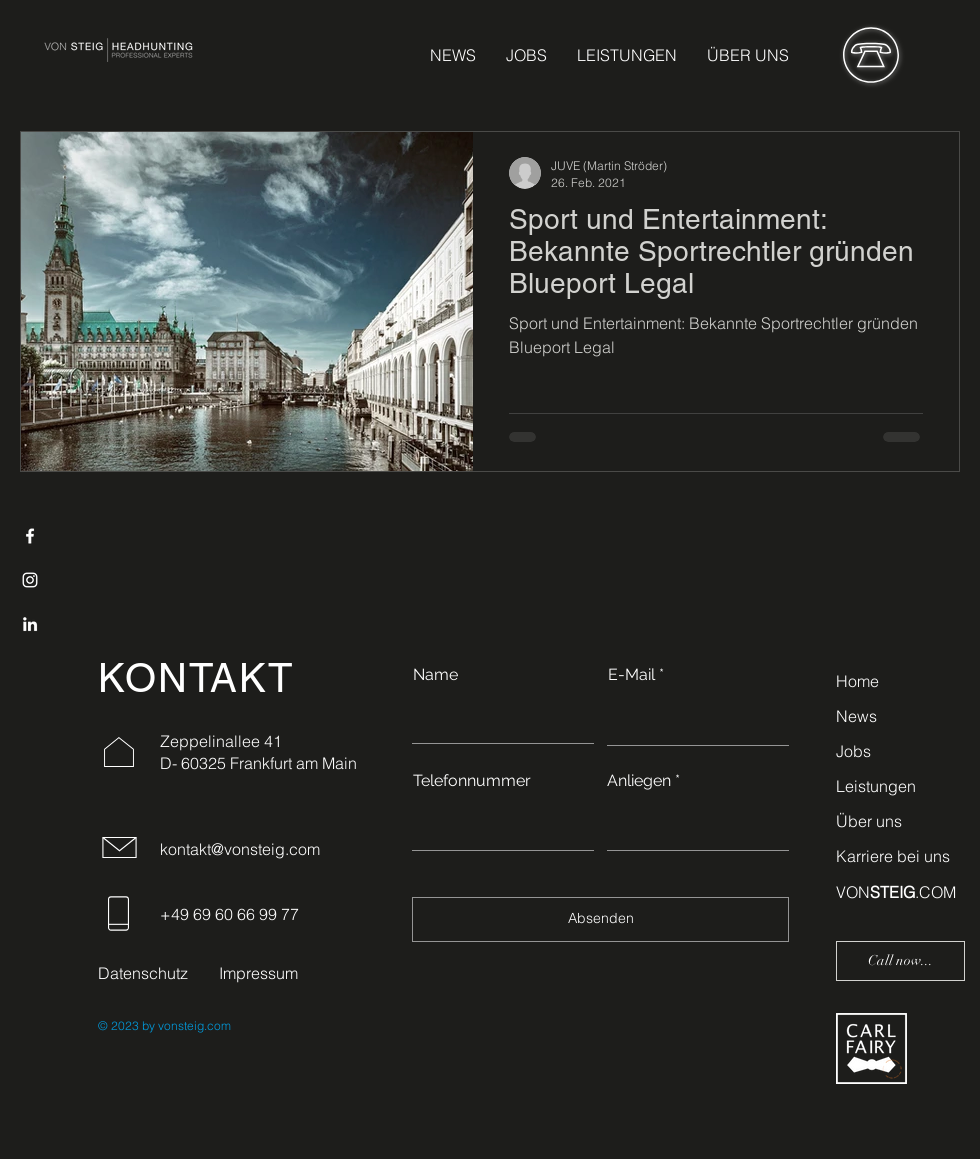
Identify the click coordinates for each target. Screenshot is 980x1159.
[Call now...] (900, 961)
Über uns (869, 821)
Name (435, 675)
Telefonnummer (472, 781)
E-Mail (631, 675)
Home (857, 681)
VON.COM (896, 892)
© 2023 (118, 1025)
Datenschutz (143, 973)
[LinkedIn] (30, 624)
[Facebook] (30, 536)
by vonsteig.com (185, 1025)
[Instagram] (30, 580)
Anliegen (639, 781)
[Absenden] (600, 919)
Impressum (258, 973)
